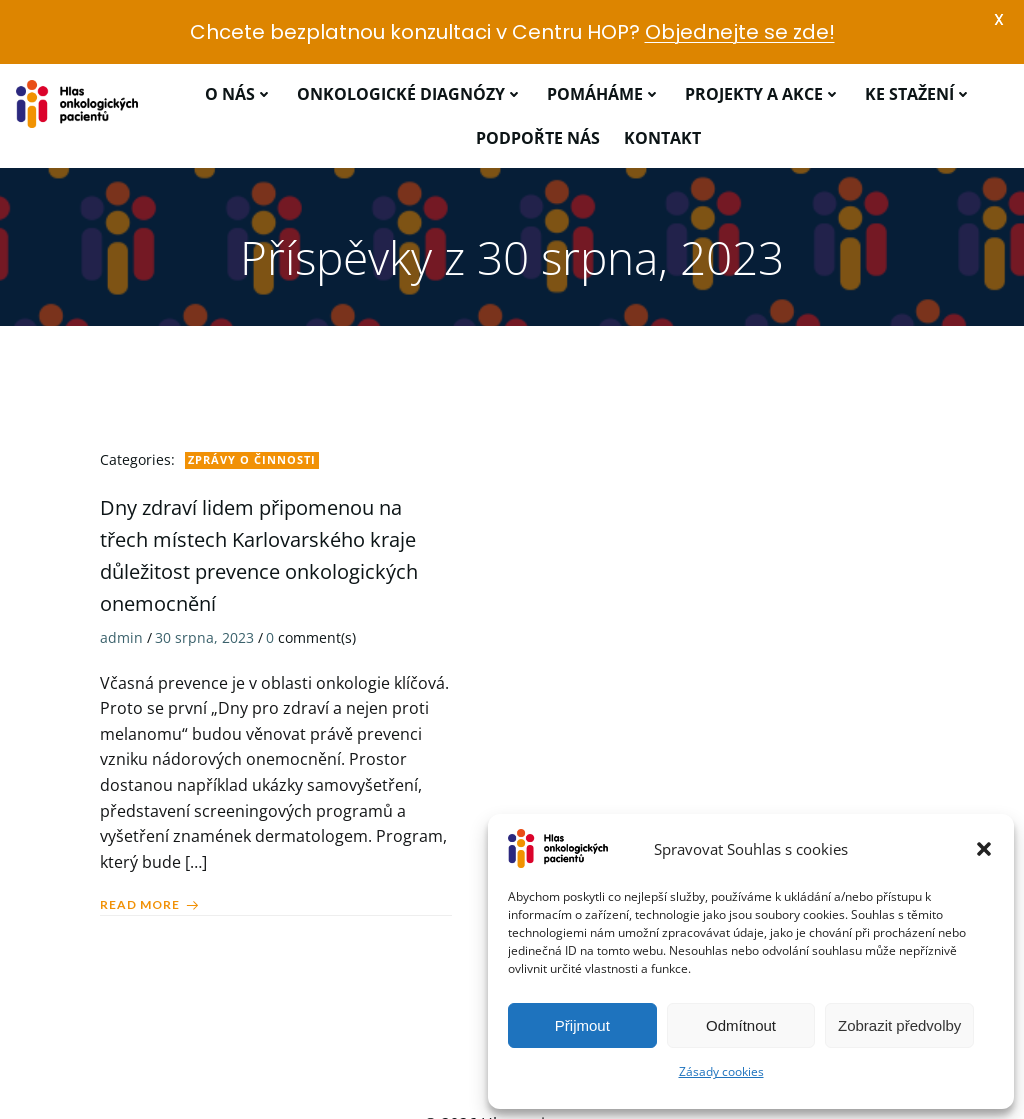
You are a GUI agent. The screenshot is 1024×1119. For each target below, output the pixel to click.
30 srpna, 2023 (204, 584)
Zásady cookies (721, 1071)
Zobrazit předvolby (899, 1025)
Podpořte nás (538, 84)
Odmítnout (741, 1025)
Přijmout (582, 1025)
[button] (984, 849)
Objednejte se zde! (740, 32)
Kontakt (662, 84)
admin (121, 584)
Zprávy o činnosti (252, 406)
